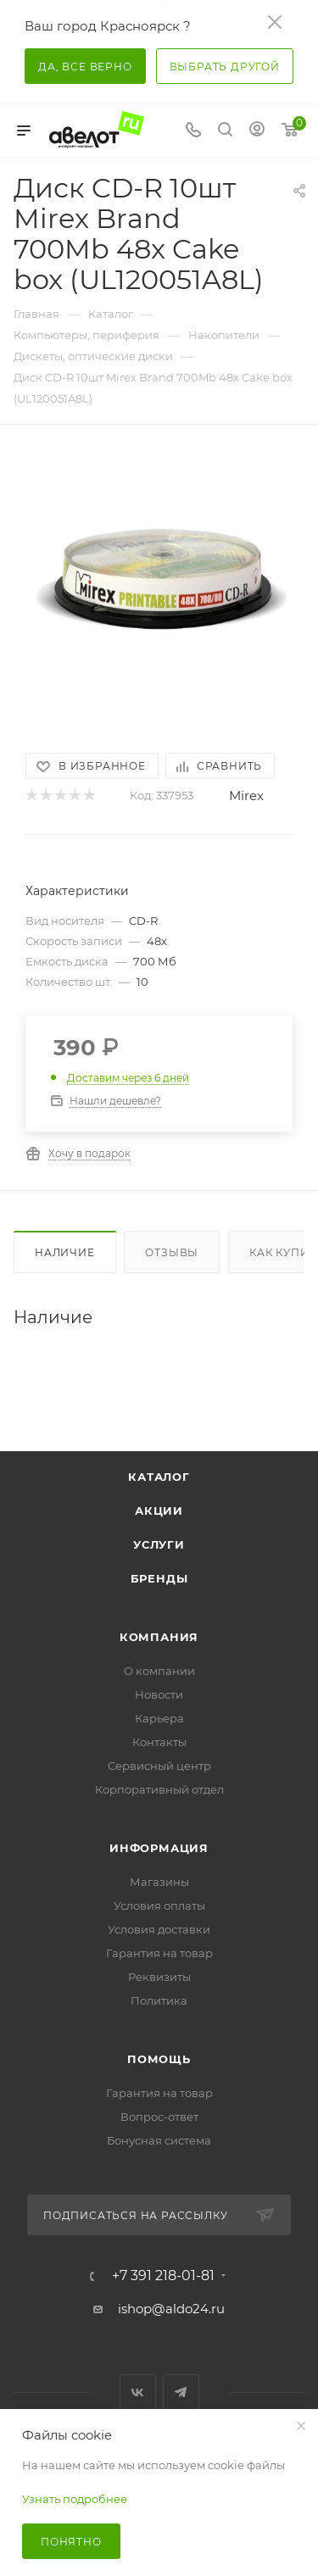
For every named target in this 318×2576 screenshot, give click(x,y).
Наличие (65, 1252)
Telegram (181, 2392)
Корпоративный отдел (159, 1789)
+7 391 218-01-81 (163, 2276)
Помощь (159, 2059)
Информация (159, 1848)
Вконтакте (138, 2392)
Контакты (159, 1742)
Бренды (159, 1578)
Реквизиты (159, 1976)
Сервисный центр (159, 1765)
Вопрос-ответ (159, 2116)
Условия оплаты (159, 1905)
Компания (159, 1637)
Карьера (159, 1718)
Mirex (246, 795)
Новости (159, 1694)
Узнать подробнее (74, 2499)
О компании (159, 1670)
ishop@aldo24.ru (171, 2309)
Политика (159, 2000)
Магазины (159, 1882)
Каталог (159, 1476)
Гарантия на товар (159, 1953)
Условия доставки (159, 1929)
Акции (159, 1510)
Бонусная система (159, 2140)
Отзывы (171, 1252)
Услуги (159, 1544)
